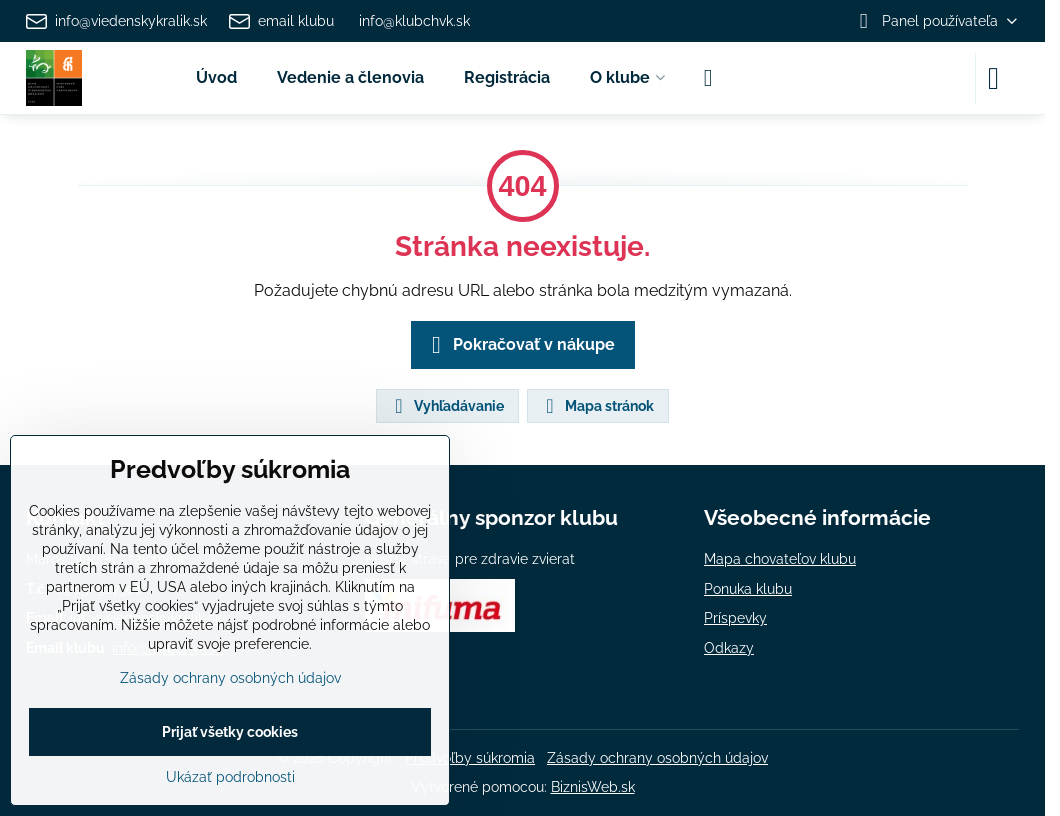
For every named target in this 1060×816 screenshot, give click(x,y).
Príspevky (735, 618)
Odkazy (729, 648)
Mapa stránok (597, 406)
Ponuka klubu (748, 589)
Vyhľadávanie (446, 406)
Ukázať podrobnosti (230, 777)
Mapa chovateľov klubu (780, 559)
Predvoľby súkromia (470, 758)
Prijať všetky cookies (230, 732)
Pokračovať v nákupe (520, 345)
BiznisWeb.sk (593, 787)
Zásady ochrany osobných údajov (657, 758)
